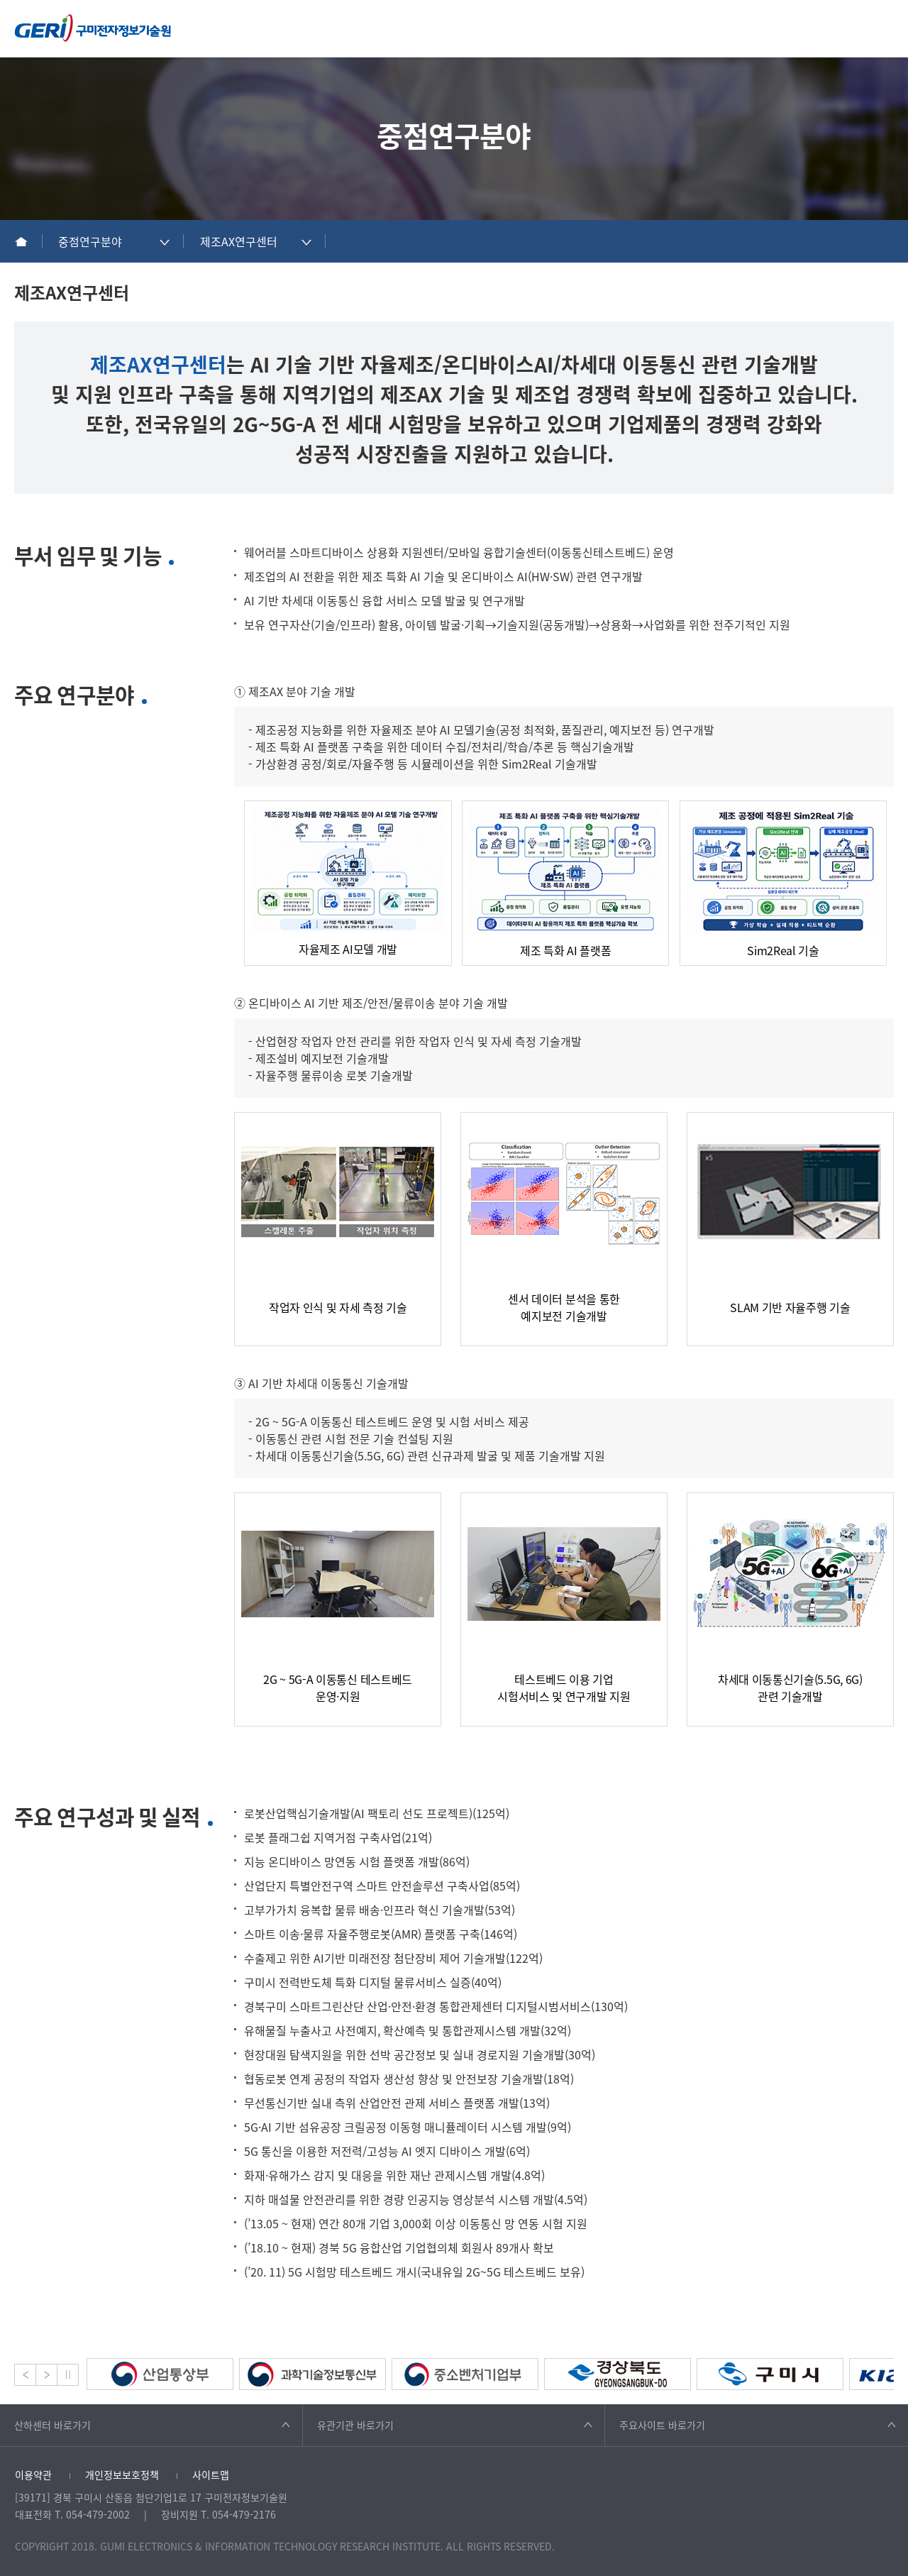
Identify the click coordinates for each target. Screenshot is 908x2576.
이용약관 (33, 2474)
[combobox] (113, 241)
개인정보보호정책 (122, 2474)
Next (46, 2375)
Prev (25, 2375)
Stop (68, 2375)
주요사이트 (662, 2425)
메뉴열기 (885, 28)
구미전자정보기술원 (93, 28)
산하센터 (52, 2425)
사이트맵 (210, 2474)
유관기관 (355, 2425)
